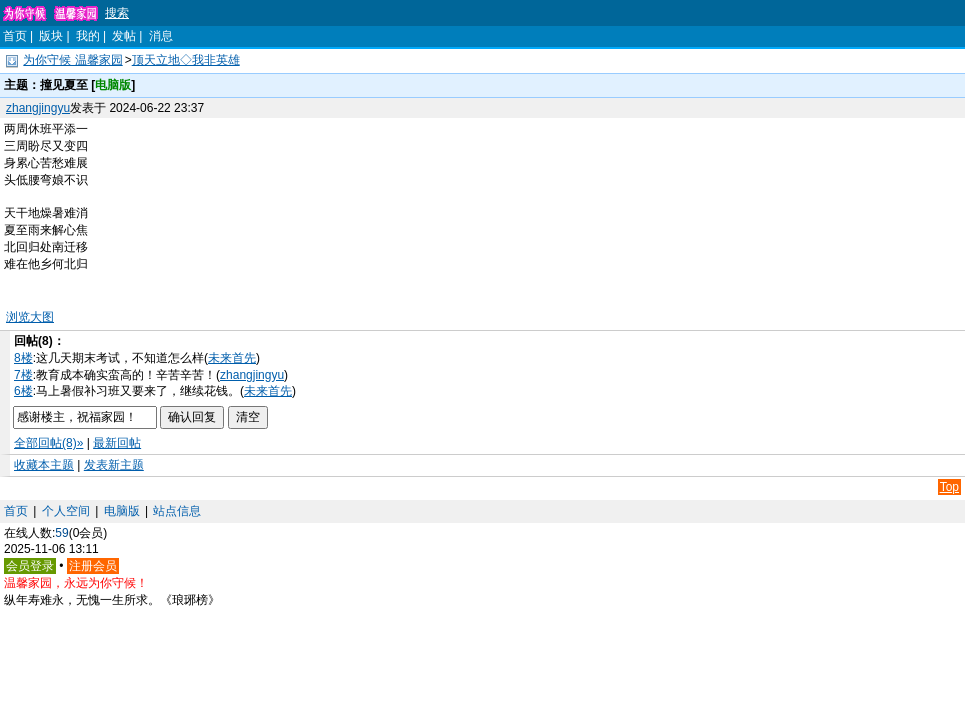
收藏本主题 (44, 465)
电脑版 (122, 511)
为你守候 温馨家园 (72, 60)
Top (949, 487)
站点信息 (177, 511)
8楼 (23, 358)
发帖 (124, 36)
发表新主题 (114, 465)
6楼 (23, 391)
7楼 (23, 375)
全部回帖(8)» (48, 443)
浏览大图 (30, 317)
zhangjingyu (38, 108)
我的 (88, 36)
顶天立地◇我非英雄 (186, 60)
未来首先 (232, 358)
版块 (51, 36)
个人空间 (66, 511)
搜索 (117, 13)
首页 (15, 36)
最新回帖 (117, 443)
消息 (161, 36)
